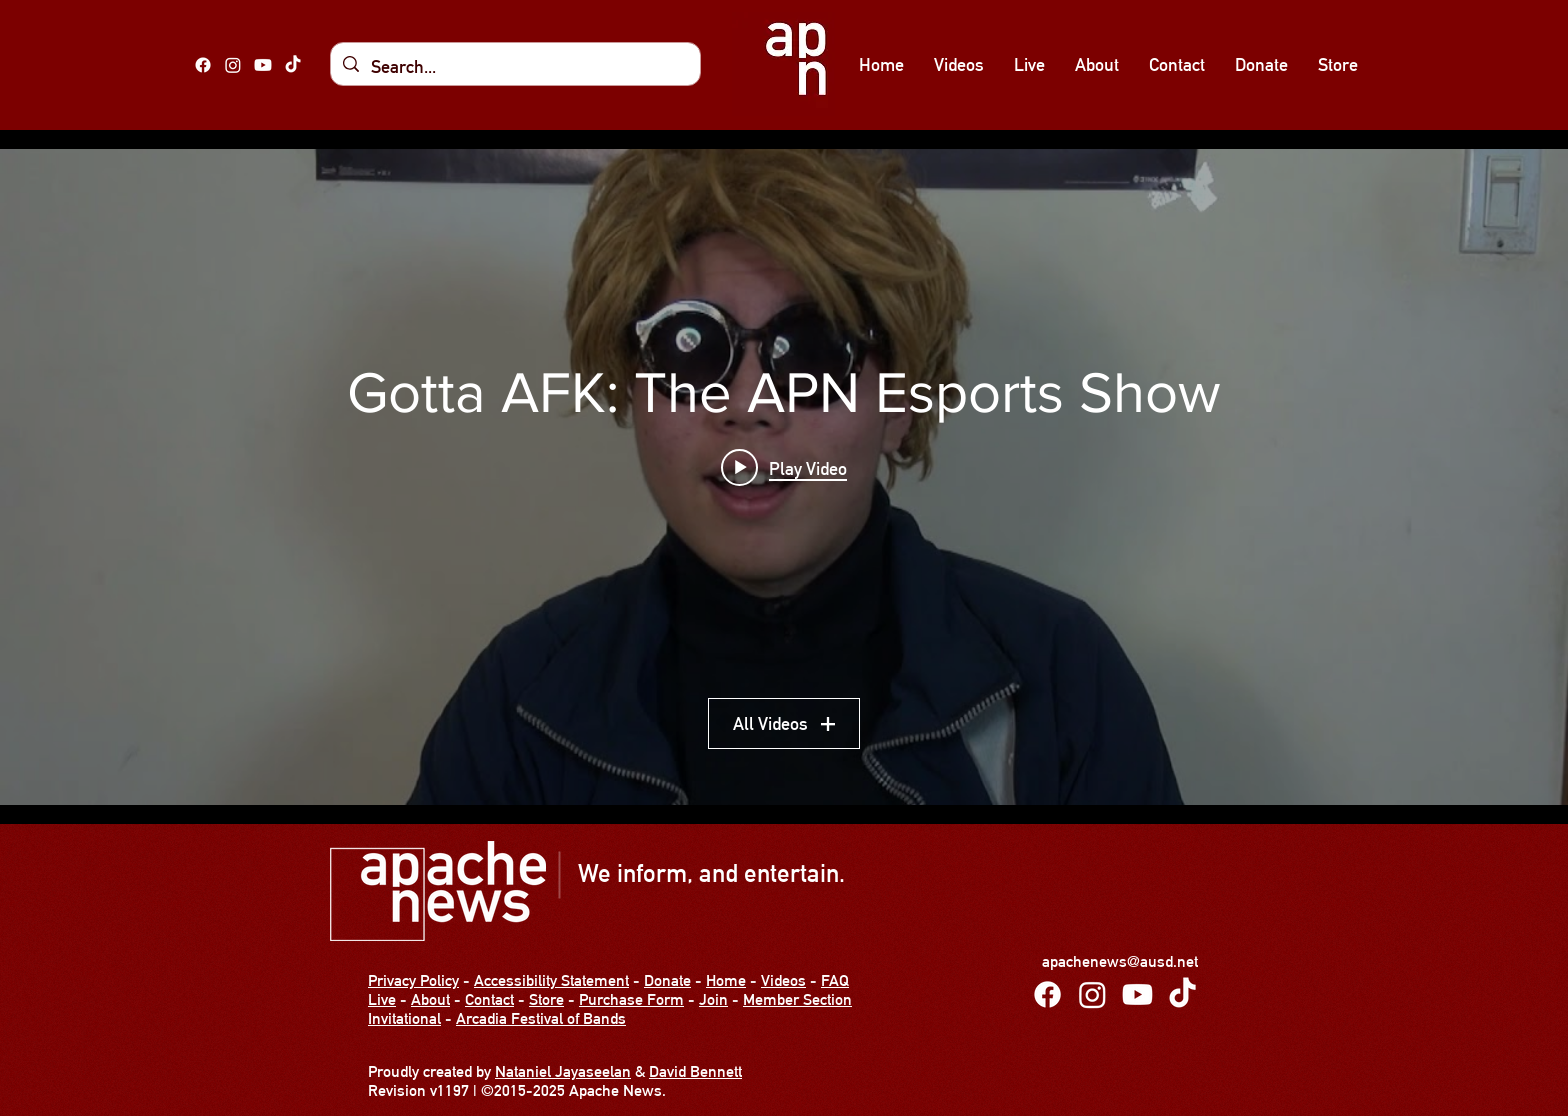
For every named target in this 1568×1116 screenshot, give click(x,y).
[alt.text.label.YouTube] (263, 65)
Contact (489, 999)
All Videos (784, 723)
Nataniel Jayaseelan (563, 1071)
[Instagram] (233, 65)
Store (546, 999)
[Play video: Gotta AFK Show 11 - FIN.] (784, 468)
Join (713, 999)
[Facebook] (203, 65)
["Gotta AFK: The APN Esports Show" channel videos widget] (784, 477)
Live (382, 999)
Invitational (404, 1018)
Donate (667, 980)
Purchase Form (631, 999)
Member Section (797, 999)
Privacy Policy (413, 980)
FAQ (835, 980)
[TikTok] (293, 65)
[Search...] (514, 67)
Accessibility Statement (551, 980)
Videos (783, 980)
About (430, 999)
